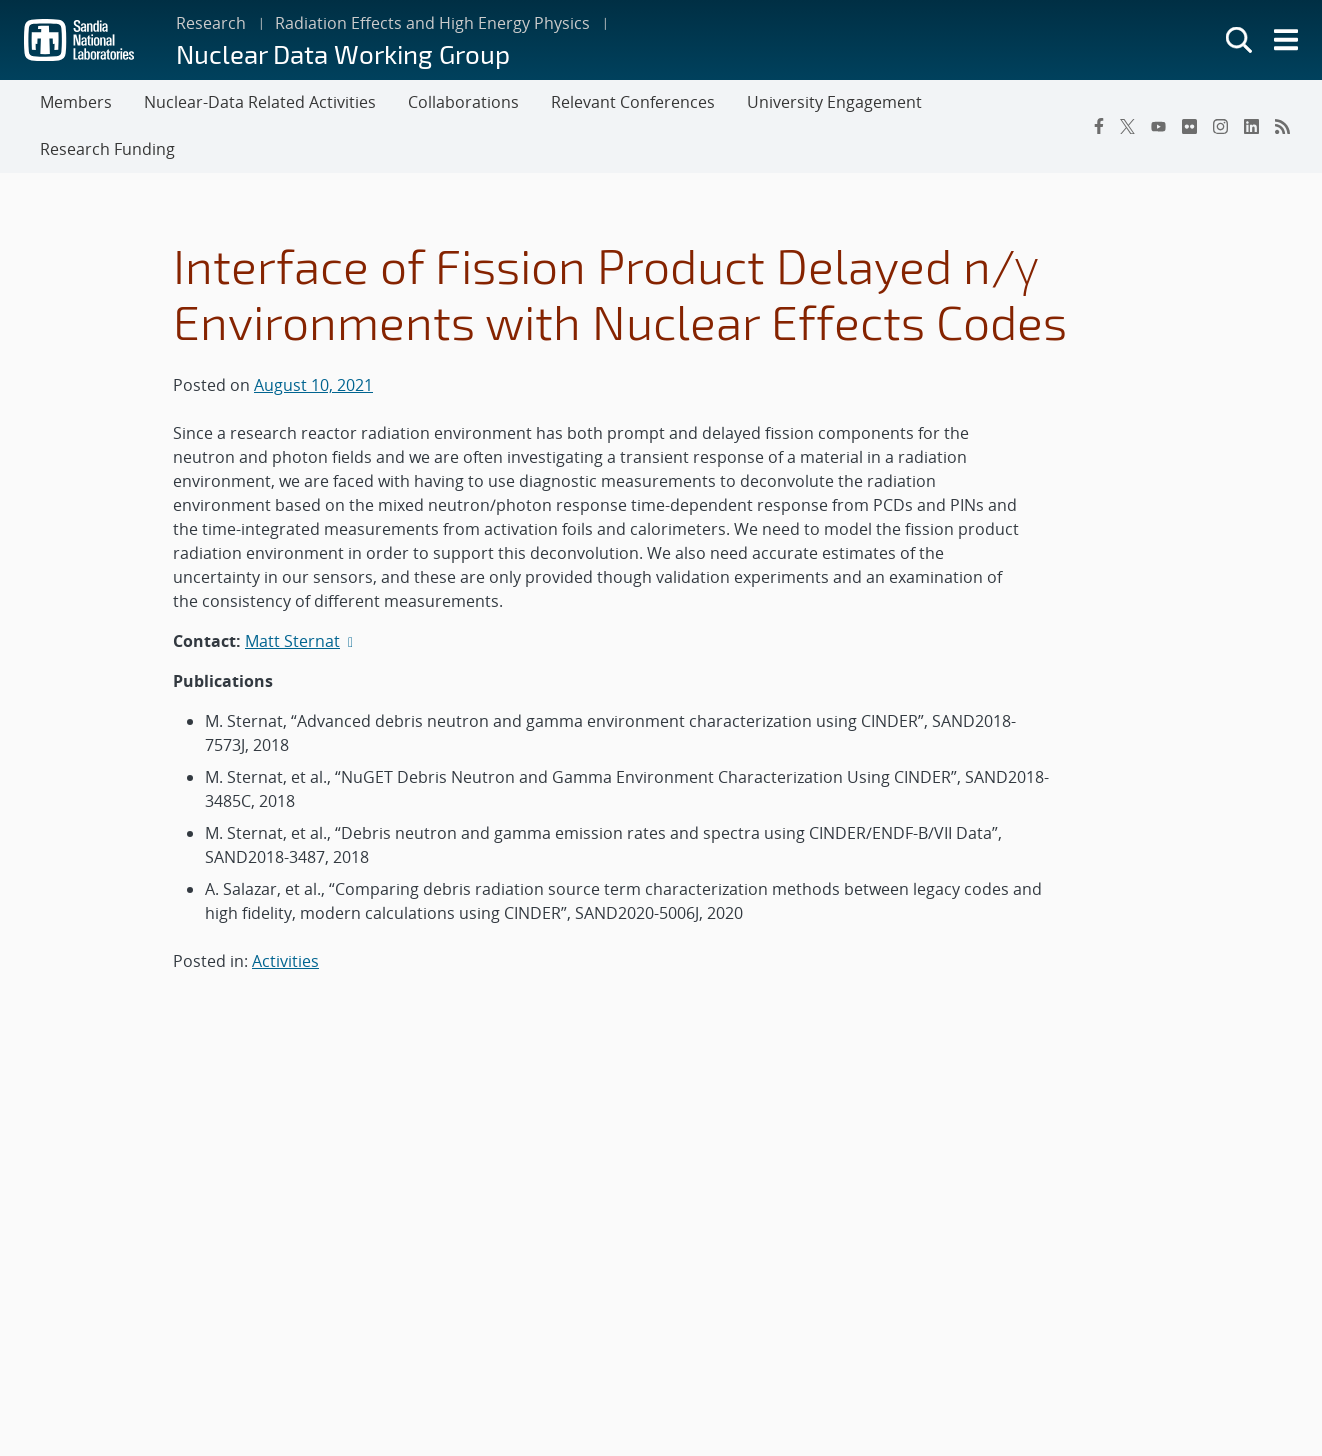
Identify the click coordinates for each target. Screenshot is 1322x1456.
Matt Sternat (292, 641)
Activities (285, 961)
